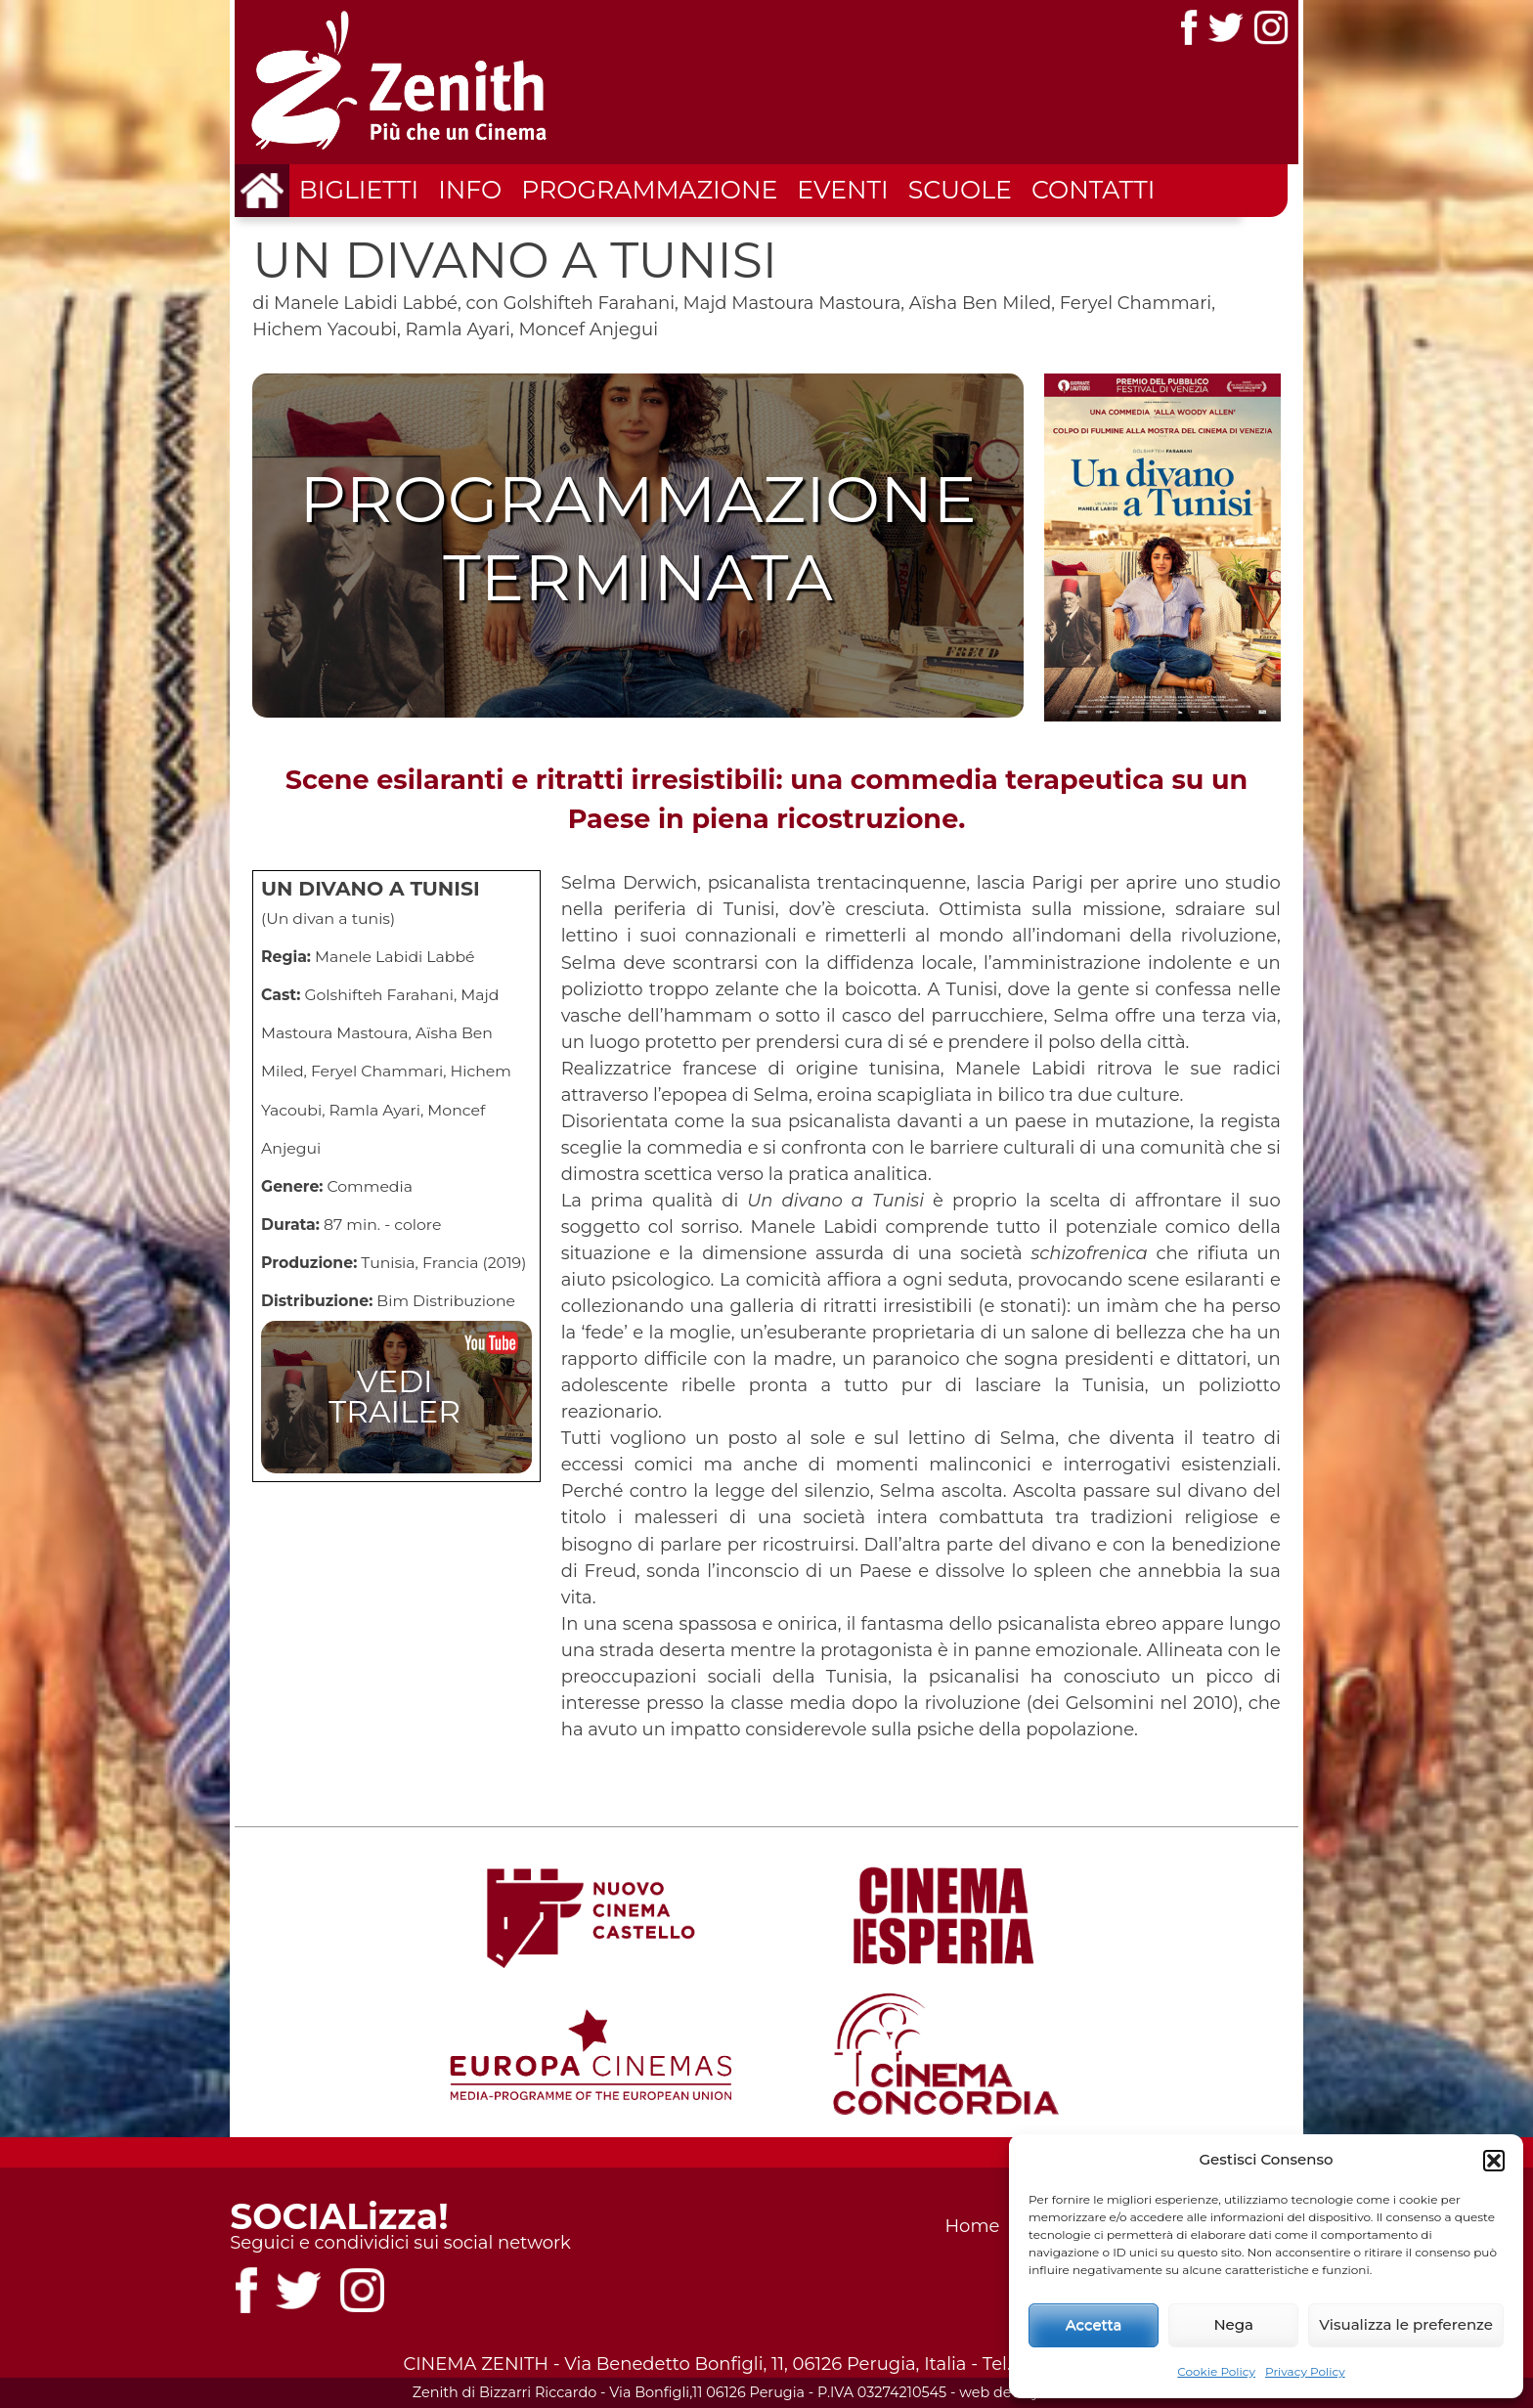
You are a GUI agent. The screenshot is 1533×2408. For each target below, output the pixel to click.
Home (971, 2226)
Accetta (1094, 2324)
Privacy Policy (1305, 2371)
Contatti (1093, 189)
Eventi (842, 189)
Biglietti (358, 189)
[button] (1494, 2160)
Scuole (960, 189)
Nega (1233, 2324)
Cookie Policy (1216, 2371)
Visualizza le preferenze (1406, 2324)
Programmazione (649, 189)
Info (470, 189)
